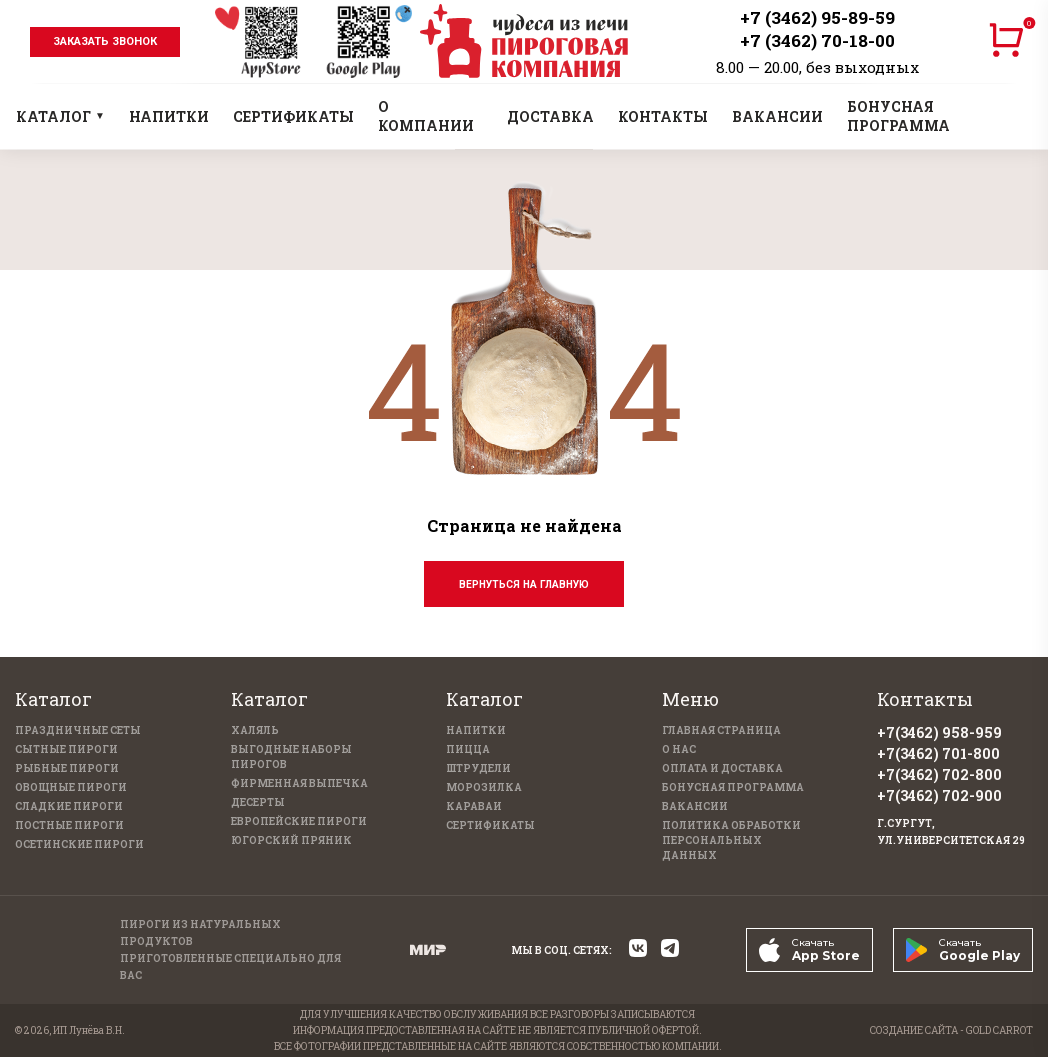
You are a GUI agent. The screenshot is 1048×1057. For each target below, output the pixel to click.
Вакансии (695, 806)
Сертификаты (490, 825)
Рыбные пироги (67, 768)
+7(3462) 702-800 (939, 774)
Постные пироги (69, 825)
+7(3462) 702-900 (939, 795)
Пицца (468, 749)
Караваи (474, 806)
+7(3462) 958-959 (939, 732)
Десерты (258, 802)
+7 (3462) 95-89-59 (817, 17)
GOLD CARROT (999, 1030)
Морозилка (484, 787)
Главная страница (721, 730)
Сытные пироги (66, 749)
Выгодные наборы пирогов (291, 757)
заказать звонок (105, 41)
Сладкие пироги (69, 806)
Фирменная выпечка (299, 783)
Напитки (476, 730)
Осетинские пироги (79, 844)
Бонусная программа (733, 787)
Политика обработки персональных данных (731, 840)
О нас (679, 749)
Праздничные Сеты (78, 730)
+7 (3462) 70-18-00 (817, 40)
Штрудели (478, 768)
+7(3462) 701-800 (938, 753)
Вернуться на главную (524, 584)
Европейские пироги (299, 821)
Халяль (255, 730)
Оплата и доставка (722, 768)
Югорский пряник (291, 840)
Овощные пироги (71, 787)
